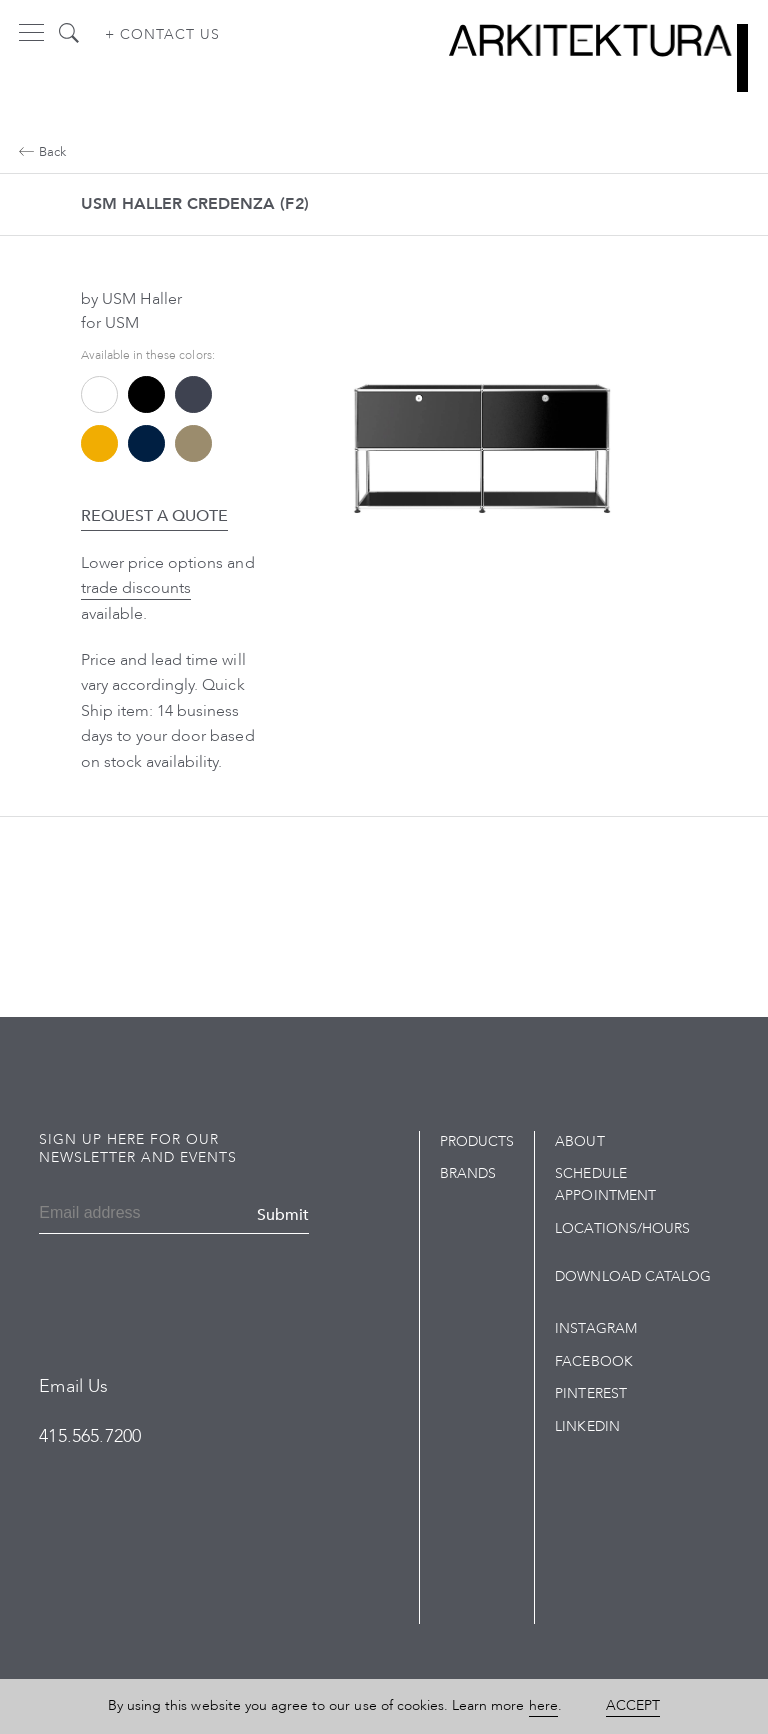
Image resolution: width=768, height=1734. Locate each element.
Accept (633, 1705)
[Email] (98, 1215)
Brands (468, 1173)
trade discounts (136, 588)
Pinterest (590, 1393)
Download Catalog (633, 1276)
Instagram (595, 1328)
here (543, 1705)
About (579, 1141)
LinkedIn (587, 1426)
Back (42, 152)
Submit (283, 1215)
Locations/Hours (622, 1228)
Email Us (73, 1386)
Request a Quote (155, 516)
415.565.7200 (90, 1436)
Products (477, 1141)
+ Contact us (162, 34)
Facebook (593, 1361)
